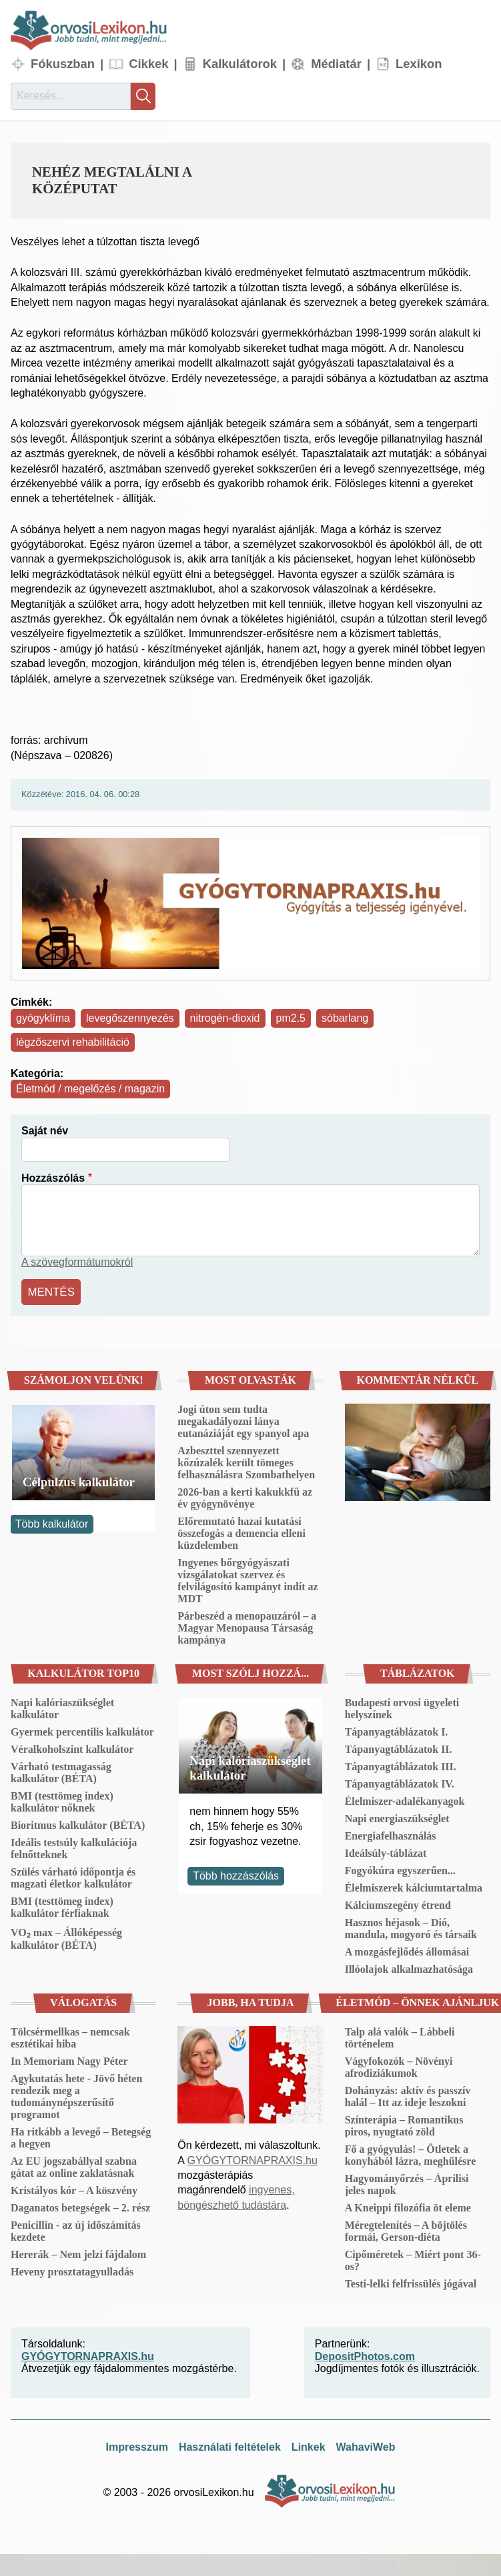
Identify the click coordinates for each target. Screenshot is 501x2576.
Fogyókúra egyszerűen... (400, 1868)
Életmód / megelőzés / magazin (90, 1088)
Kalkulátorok (240, 64)
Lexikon (419, 64)
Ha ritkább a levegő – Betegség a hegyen (81, 2135)
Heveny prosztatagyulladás (72, 2269)
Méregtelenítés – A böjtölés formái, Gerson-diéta (406, 2229)
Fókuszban (63, 64)
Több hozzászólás (236, 1874)
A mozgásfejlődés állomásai (407, 1949)
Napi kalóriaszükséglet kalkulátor (62, 1706)
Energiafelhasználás (390, 1834)
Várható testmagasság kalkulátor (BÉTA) (61, 1770)
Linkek (309, 2445)
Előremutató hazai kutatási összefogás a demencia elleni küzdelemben (241, 1531)
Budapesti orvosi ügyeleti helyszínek (402, 1706)
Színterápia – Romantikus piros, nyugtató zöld (404, 2123)
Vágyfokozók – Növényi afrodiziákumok (399, 2065)
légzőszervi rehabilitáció (72, 1042)
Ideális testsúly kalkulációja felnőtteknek (74, 1846)
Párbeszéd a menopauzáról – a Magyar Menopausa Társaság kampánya (246, 1626)
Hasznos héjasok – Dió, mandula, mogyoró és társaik (411, 1926)
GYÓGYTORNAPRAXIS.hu (252, 2158)
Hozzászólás (53, 1178)
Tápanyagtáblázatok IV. (399, 1782)
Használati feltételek (230, 2445)
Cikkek (148, 64)
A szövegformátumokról (77, 1262)
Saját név (44, 1130)
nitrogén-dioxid (225, 1018)
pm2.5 (291, 1018)
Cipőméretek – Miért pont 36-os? (413, 2258)
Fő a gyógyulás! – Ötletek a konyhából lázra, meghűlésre (410, 2153)
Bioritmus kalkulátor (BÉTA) (78, 1823)
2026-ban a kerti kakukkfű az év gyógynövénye (244, 1496)
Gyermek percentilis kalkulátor (82, 1730)
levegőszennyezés (130, 1018)
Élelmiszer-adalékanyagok (405, 1799)
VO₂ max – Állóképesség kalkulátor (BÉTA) (66, 1937)
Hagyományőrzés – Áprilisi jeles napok (407, 2182)
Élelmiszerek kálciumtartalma (413, 1886)
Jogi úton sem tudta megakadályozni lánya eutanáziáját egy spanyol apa (243, 1419)
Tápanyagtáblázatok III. (400, 1764)
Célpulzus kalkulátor (79, 1480)
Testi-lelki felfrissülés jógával (411, 2281)
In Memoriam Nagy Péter (69, 2059)
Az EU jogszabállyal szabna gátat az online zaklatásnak (74, 2165)
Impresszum (137, 2445)
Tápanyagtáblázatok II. (398, 1747)
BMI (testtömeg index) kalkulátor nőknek (62, 1800)
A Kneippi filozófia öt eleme (408, 2205)
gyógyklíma (43, 1018)
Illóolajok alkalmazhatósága (409, 1967)
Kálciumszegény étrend (398, 1903)
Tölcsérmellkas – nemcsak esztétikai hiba (70, 2035)
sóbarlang (345, 1018)
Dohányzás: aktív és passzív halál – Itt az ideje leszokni (408, 2094)
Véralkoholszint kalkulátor (72, 1747)
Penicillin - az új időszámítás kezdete (76, 2229)
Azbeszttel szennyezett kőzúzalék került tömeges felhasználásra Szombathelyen (246, 1460)
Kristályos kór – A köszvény (74, 2188)
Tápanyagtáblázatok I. (396, 1730)
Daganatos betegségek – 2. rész (80, 2205)
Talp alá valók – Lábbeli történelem (400, 2035)
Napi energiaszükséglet (397, 1816)
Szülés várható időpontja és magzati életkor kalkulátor (73, 1876)
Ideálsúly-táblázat (386, 1851)
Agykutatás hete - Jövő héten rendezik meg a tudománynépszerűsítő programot (76, 2094)
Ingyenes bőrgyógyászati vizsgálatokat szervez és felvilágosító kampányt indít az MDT (247, 1578)
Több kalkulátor (51, 1522)
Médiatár (336, 64)
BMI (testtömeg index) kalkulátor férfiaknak (62, 1905)
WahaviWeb (366, 2445)
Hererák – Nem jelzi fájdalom (78, 2252)
